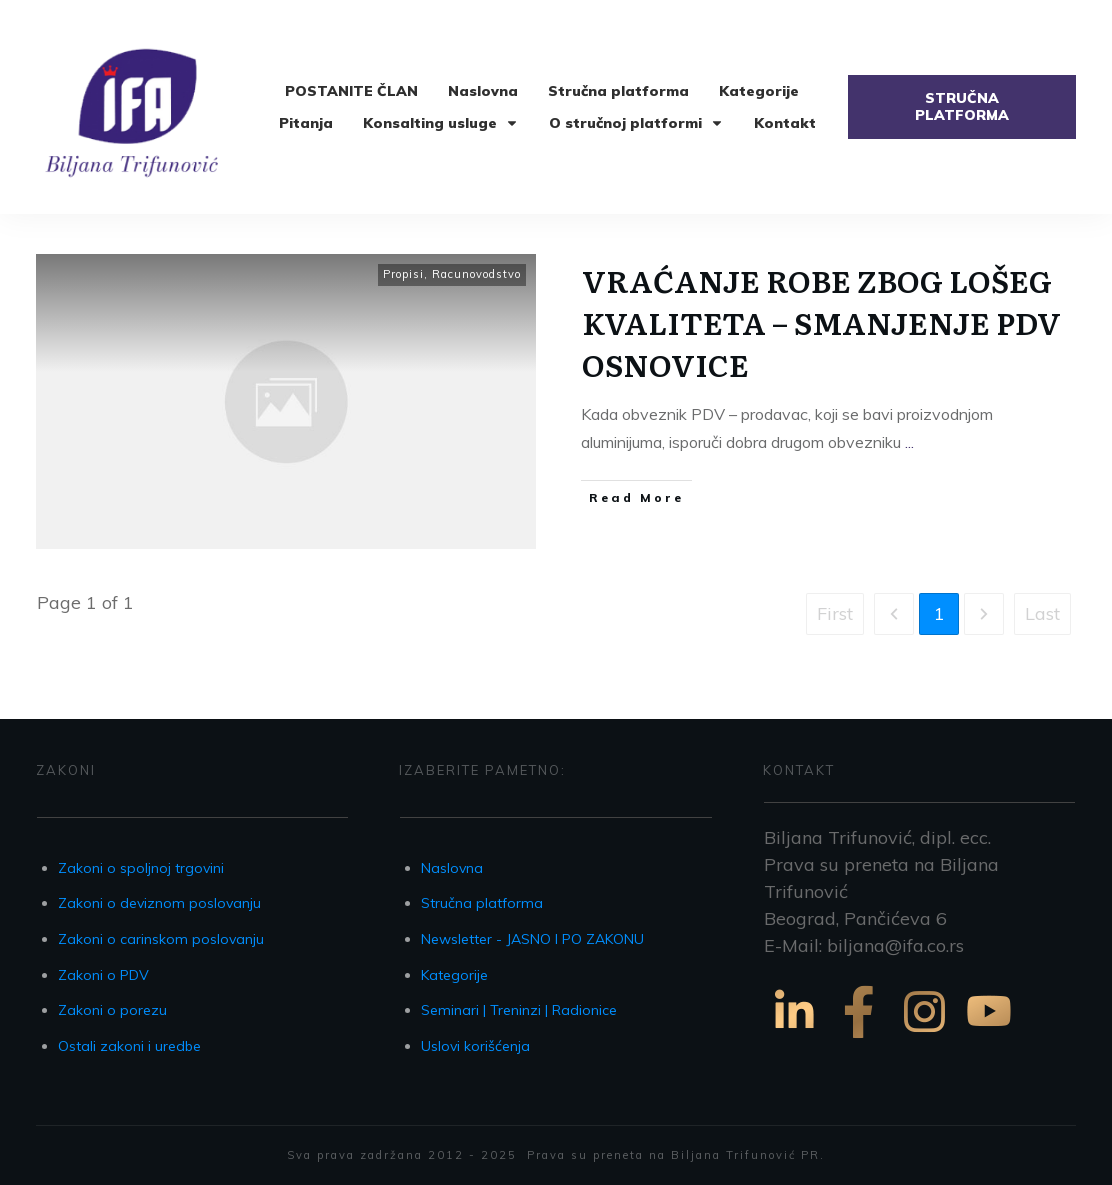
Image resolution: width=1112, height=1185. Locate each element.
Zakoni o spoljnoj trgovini (141, 868)
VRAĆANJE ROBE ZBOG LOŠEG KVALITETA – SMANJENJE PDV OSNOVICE (821, 322)
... (909, 442)
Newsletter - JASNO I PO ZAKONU (532, 939)
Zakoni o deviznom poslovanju (159, 903)
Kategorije (454, 975)
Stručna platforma (482, 903)
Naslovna (452, 868)
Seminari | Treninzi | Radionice (519, 1010)
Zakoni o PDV (103, 975)
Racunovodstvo (476, 274)
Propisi (403, 274)
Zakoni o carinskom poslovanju (161, 939)
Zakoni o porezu (112, 1010)
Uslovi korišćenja (475, 1046)
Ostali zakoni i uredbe (129, 1046)
